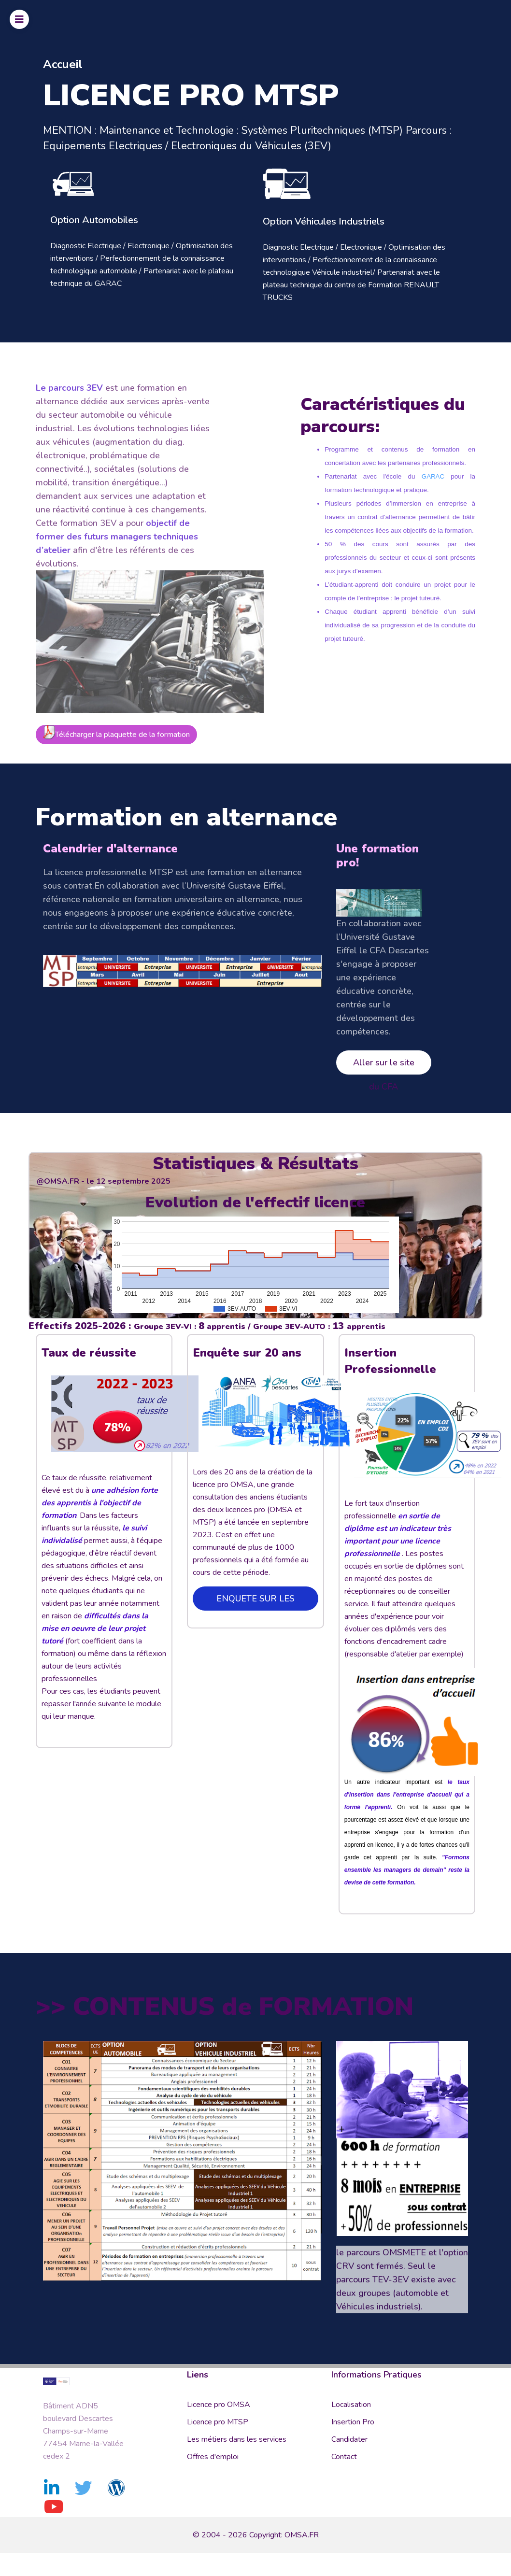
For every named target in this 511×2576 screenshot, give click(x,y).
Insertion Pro (352, 2422)
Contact (344, 2456)
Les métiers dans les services (236, 2439)
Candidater (349, 2439)
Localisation (351, 2404)
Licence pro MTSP (217, 2422)
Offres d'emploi (213, 2456)
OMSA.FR (301, 2534)
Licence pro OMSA (218, 2404)
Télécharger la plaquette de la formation (116, 699)
